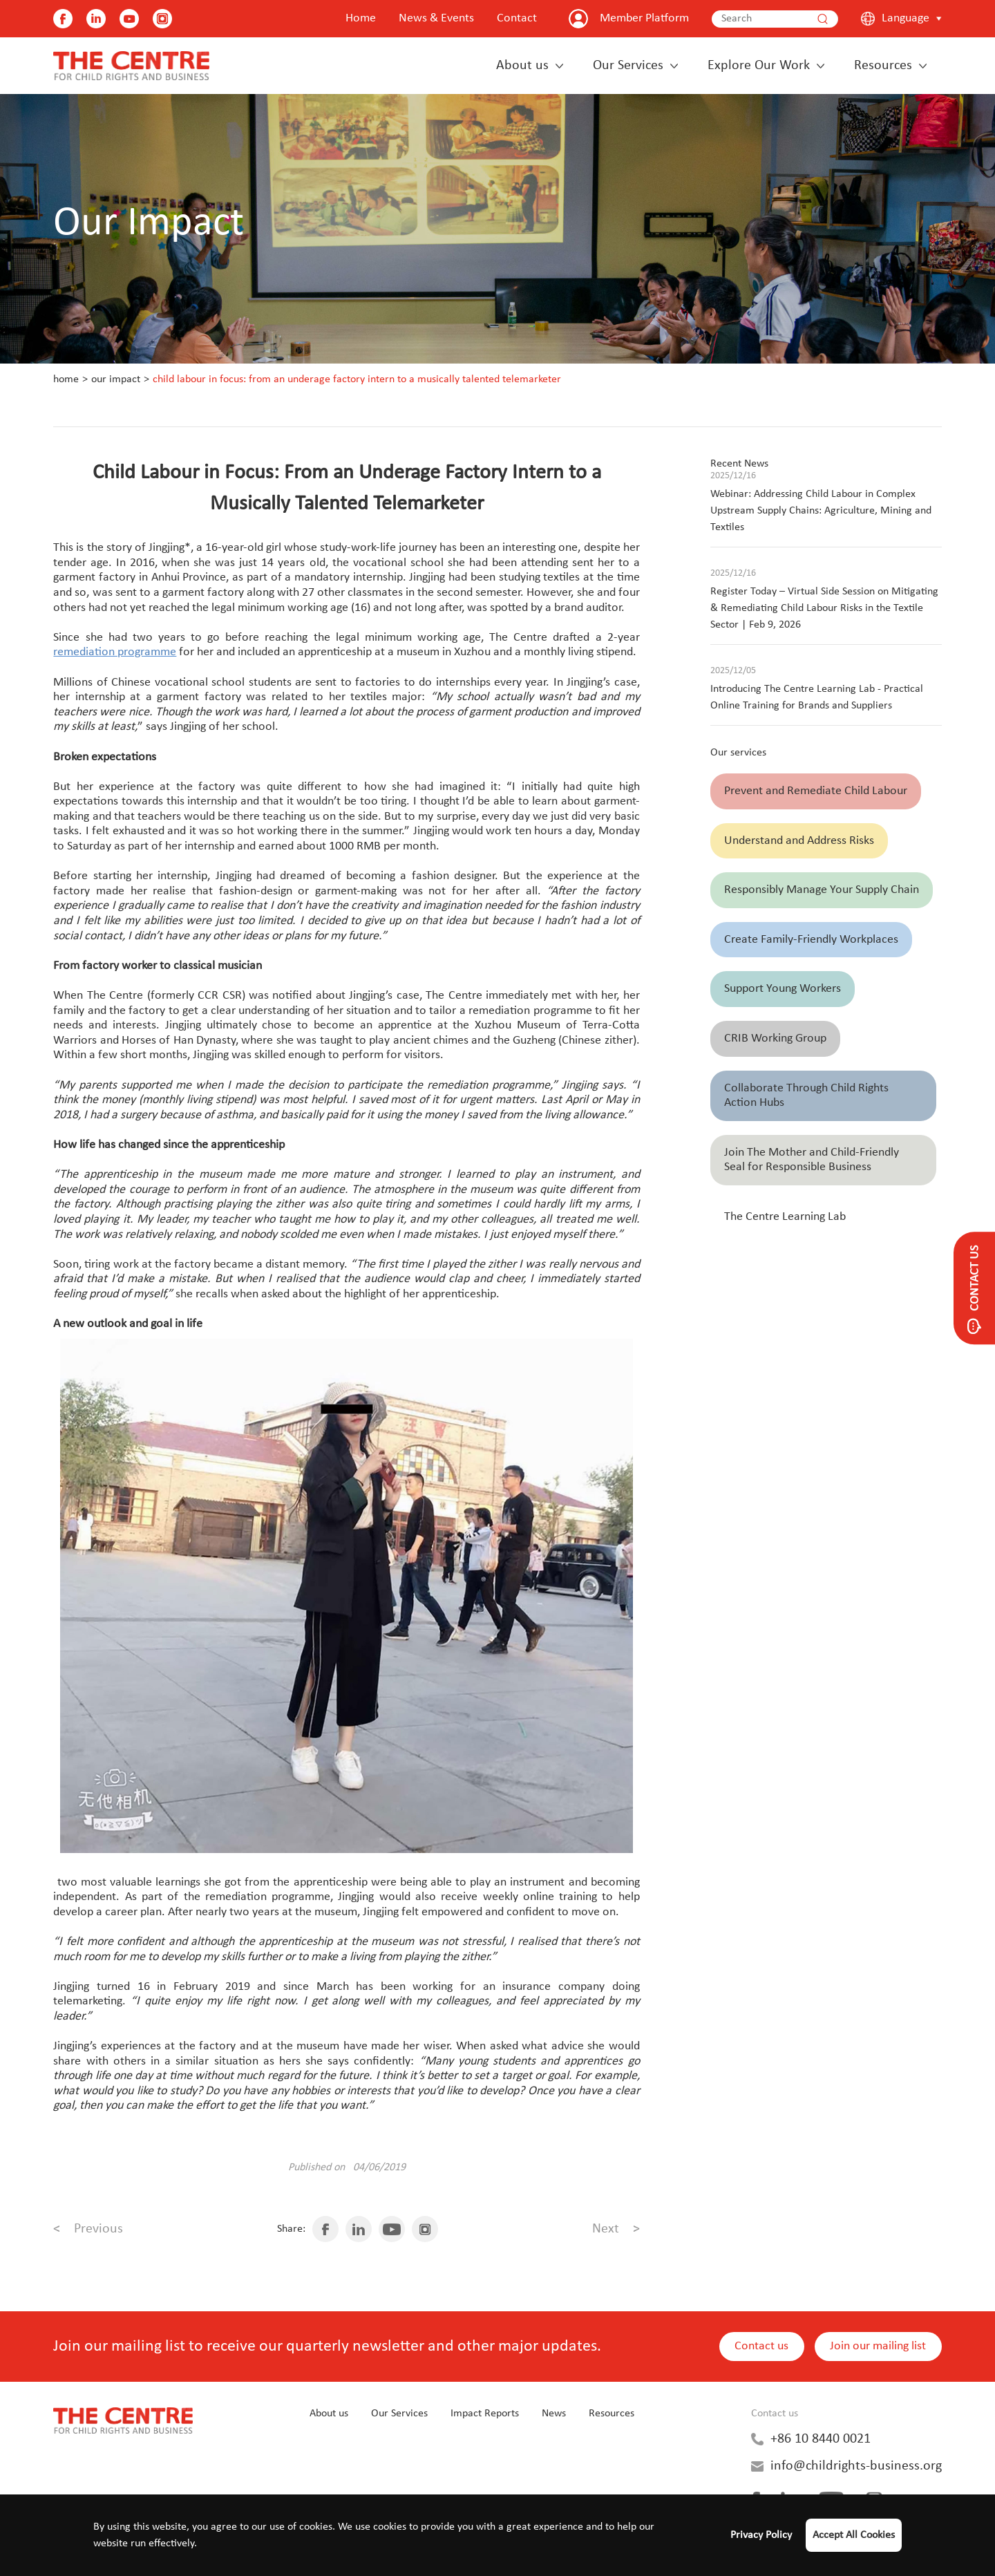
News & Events (436, 18)
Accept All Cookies (854, 2535)
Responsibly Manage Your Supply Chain (821, 889)
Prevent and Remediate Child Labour (815, 791)
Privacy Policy (761, 2535)
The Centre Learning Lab (785, 1216)
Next (616, 2229)
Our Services (628, 66)
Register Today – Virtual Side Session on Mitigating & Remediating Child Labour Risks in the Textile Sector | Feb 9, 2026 (824, 608)
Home (360, 18)
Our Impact (115, 379)
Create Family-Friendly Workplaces (811, 939)
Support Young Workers (782, 988)
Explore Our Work (759, 66)
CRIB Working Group (775, 1038)
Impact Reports (485, 2413)
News (554, 2413)
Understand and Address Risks (799, 840)
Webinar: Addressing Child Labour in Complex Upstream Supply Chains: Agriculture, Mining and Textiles (820, 511)
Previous (88, 2229)
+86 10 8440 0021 (820, 2439)
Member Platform (644, 18)
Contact (517, 18)
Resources (883, 66)
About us (522, 66)
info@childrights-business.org (856, 2466)
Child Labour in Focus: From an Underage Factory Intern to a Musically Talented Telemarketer (357, 379)
